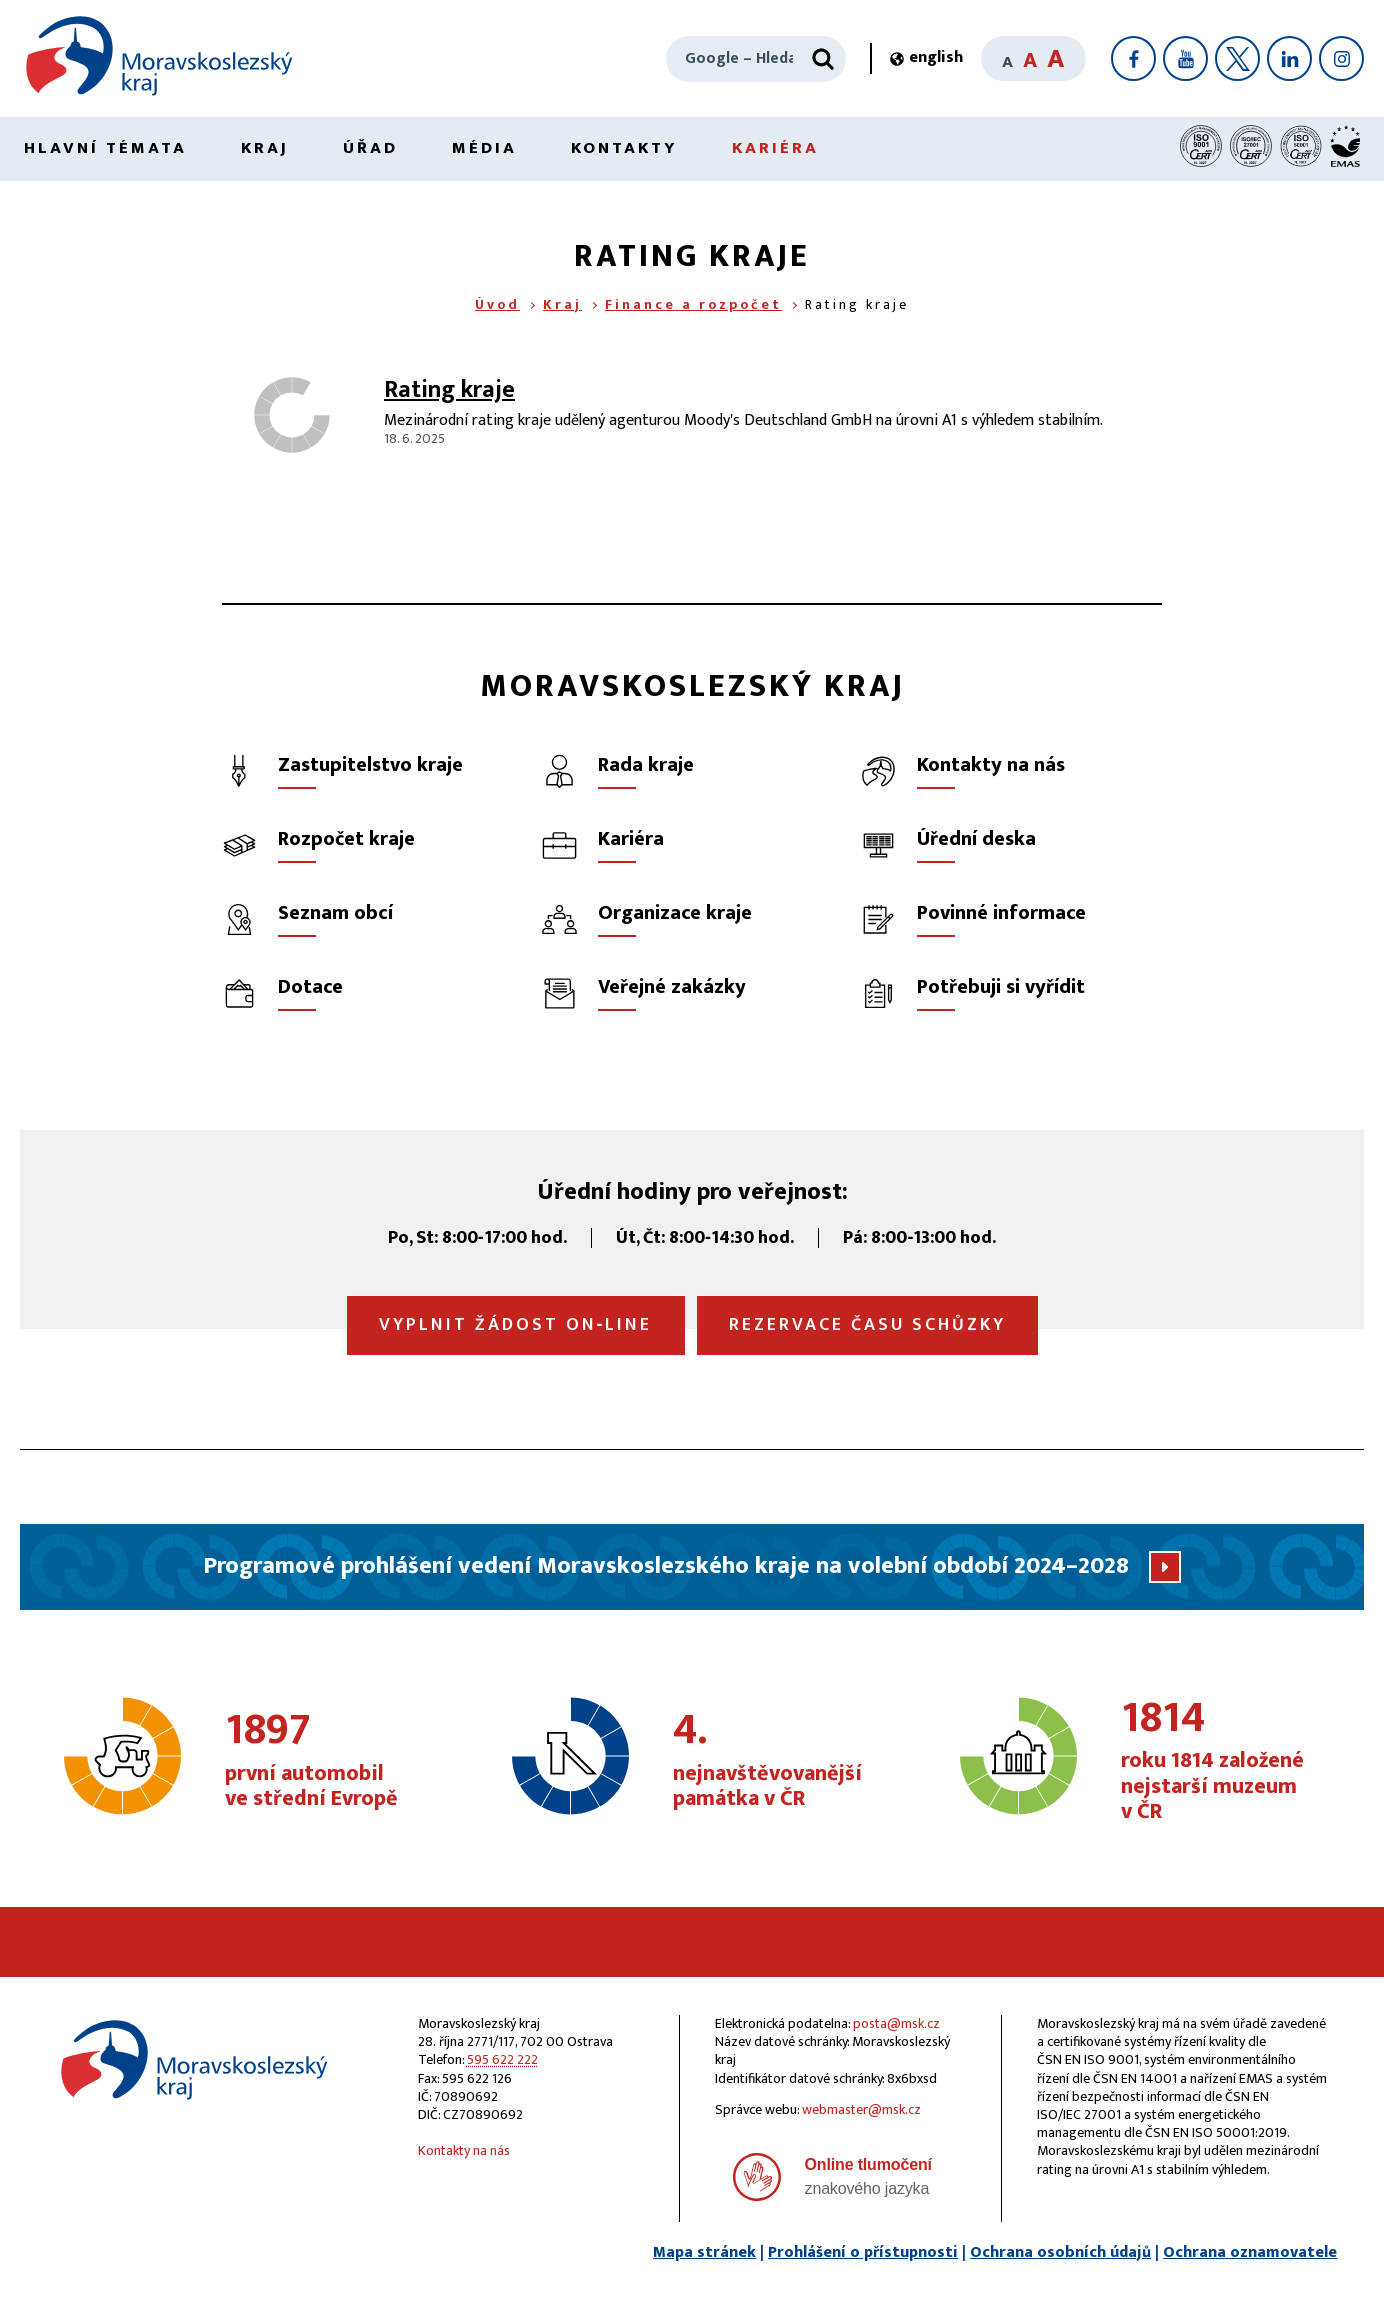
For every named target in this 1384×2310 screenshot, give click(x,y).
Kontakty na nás (464, 2150)
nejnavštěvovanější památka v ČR (776, 1761)
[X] (1237, 58)
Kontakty (624, 148)
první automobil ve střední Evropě (328, 1761)
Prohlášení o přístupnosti (863, 2252)
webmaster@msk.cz (861, 2109)
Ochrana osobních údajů (1060, 2252)
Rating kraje (449, 390)
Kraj (265, 148)
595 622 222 (502, 2059)
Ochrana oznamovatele (1250, 2252)
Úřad (370, 148)
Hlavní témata (105, 148)
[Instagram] (1341, 58)
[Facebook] (1133, 58)
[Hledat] (823, 59)
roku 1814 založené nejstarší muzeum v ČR (1224, 1761)
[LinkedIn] (1289, 58)
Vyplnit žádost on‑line (516, 1325)
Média (484, 148)
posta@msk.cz (896, 2023)
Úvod (497, 304)
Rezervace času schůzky (867, 1325)
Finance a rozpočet (693, 304)
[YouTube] (1185, 58)
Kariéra (775, 148)
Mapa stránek (704, 2252)
